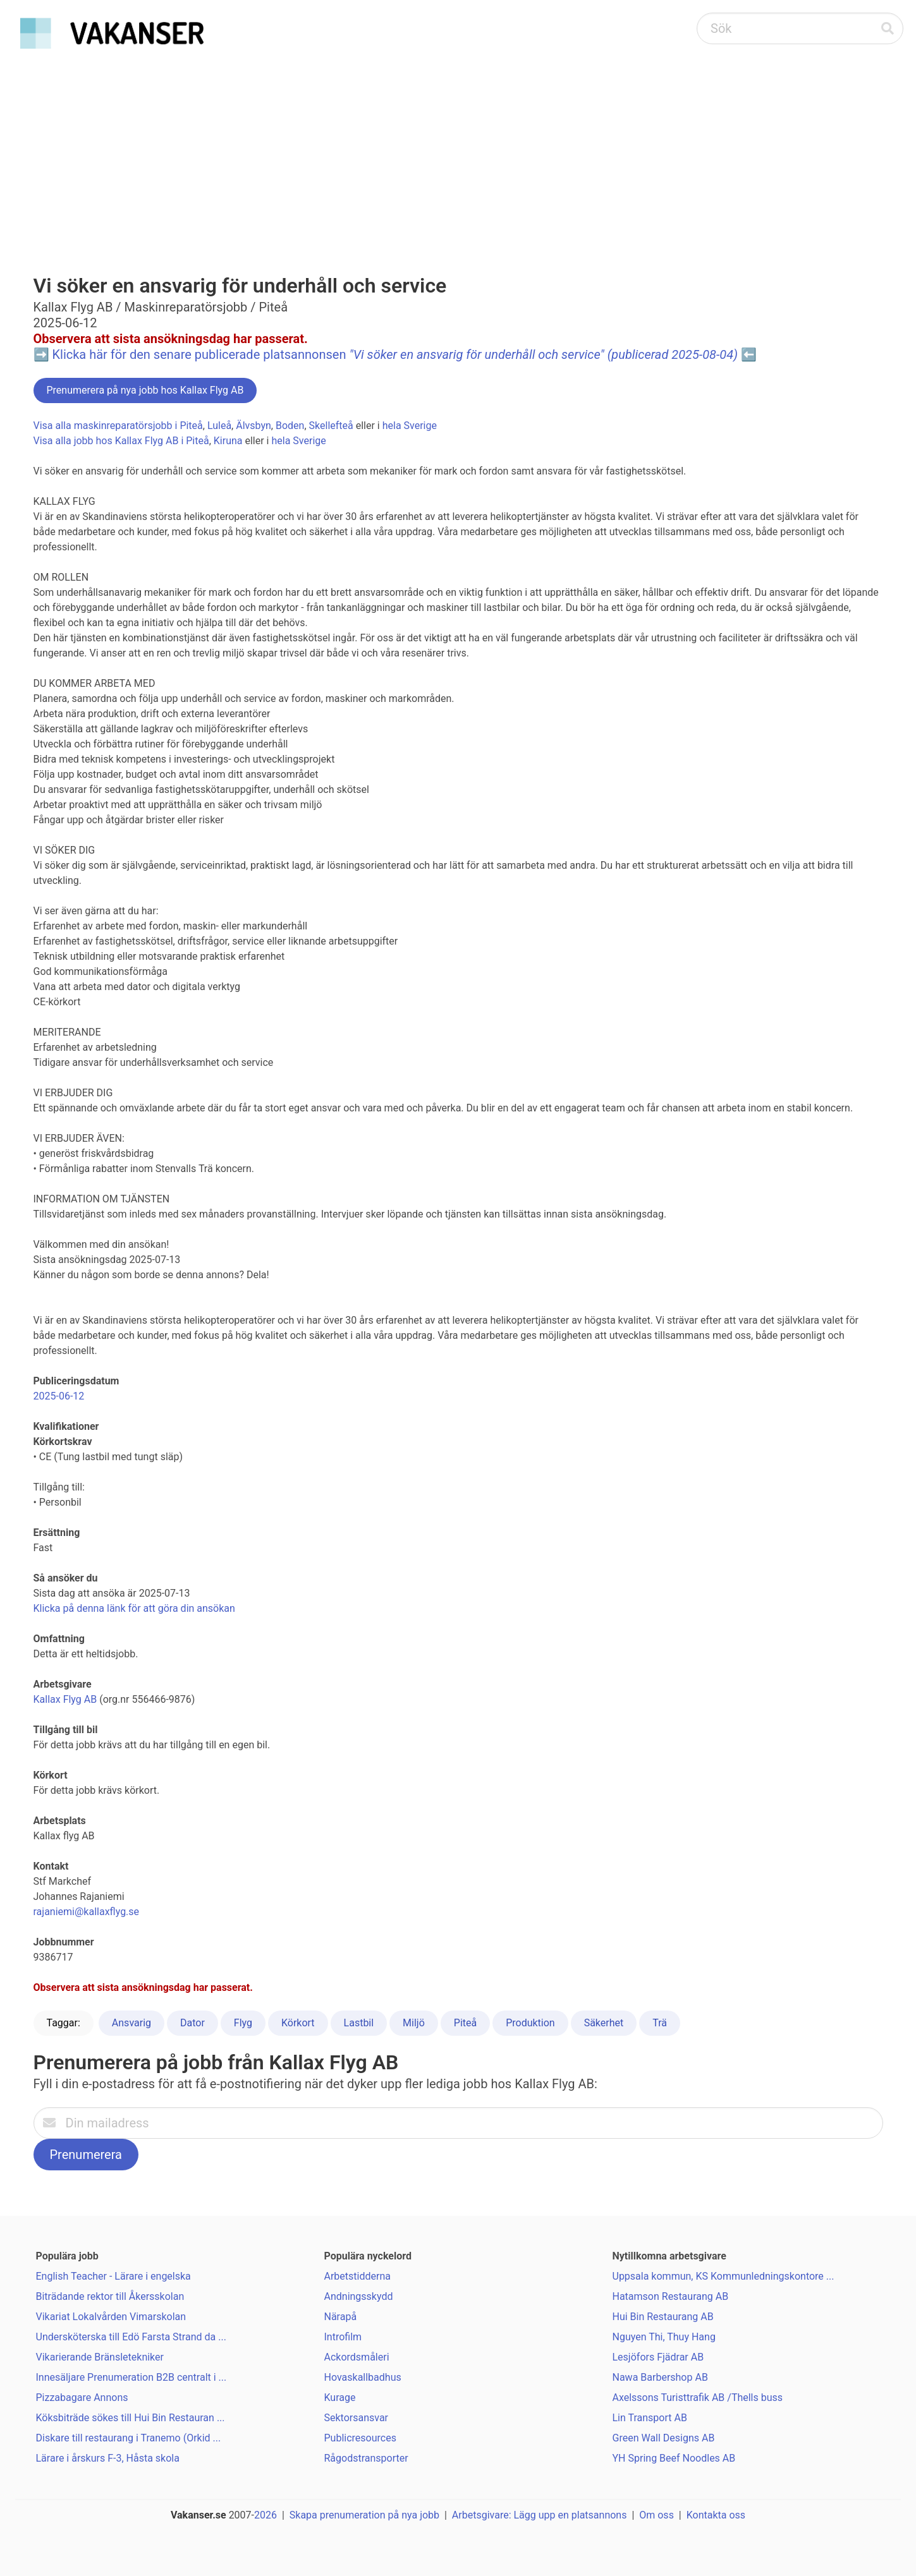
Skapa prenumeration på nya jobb (364, 2515)
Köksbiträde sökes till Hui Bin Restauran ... (130, 2418)
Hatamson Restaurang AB (671, 2296)
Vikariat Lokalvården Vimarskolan (111, 2317)
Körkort (298, 2023)
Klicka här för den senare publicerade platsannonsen (394, 354)
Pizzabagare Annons (82, 2398)
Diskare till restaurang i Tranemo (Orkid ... (128, 2438)
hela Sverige (409, 426)
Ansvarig (131, 2023)
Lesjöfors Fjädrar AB (658, 2357)
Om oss (656, 2515)
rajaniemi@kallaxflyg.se (87, 1912)
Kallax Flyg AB (65, 1699)
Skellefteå (331, 426)
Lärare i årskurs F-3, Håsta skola (108, 2458)
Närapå (340, 2317)
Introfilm (343, 2337)
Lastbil (359, 2023)
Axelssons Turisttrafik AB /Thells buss (698, 2398)
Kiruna (228, 441)
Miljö (414, 2023)
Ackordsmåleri (356, 2357)
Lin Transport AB (650, 2418)
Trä (659, 2023)
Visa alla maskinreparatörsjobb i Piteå (118, 426)
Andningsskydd (358, 2296)
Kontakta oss (716, 2515)
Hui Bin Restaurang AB (663, 2317)
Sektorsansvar (356, 2418)
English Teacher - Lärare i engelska (113, 2276)
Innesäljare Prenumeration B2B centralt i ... (131, 2377)
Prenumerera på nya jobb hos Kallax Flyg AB (145, 390)
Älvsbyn (253, 426)
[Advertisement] (458, 149)
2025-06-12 (59, 1396)
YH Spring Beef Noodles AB (674, 2458)
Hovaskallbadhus (362, 2377)
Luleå (219, 426)
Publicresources (360, 2438)
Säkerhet (604, 2023)
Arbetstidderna (357, 2276)
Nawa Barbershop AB (660, 2377)
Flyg (243, 2023)
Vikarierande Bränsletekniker (100, 2357)
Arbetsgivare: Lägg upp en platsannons (539, 2515)
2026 (265, 2515)
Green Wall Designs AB (664, 2438)
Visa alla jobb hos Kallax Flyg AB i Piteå (121, 441)
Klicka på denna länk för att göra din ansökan (134, 1608)
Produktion (530, 2023)
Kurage (340, 2398)
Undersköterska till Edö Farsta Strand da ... (131, 2337)
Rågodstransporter (366, 2458)
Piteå (465, 2023)
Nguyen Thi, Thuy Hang (664, 2337)
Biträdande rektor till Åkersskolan (110, 2296)
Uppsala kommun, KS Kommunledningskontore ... (723, 2276)
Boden (290, 426)
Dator (192, 2023)
